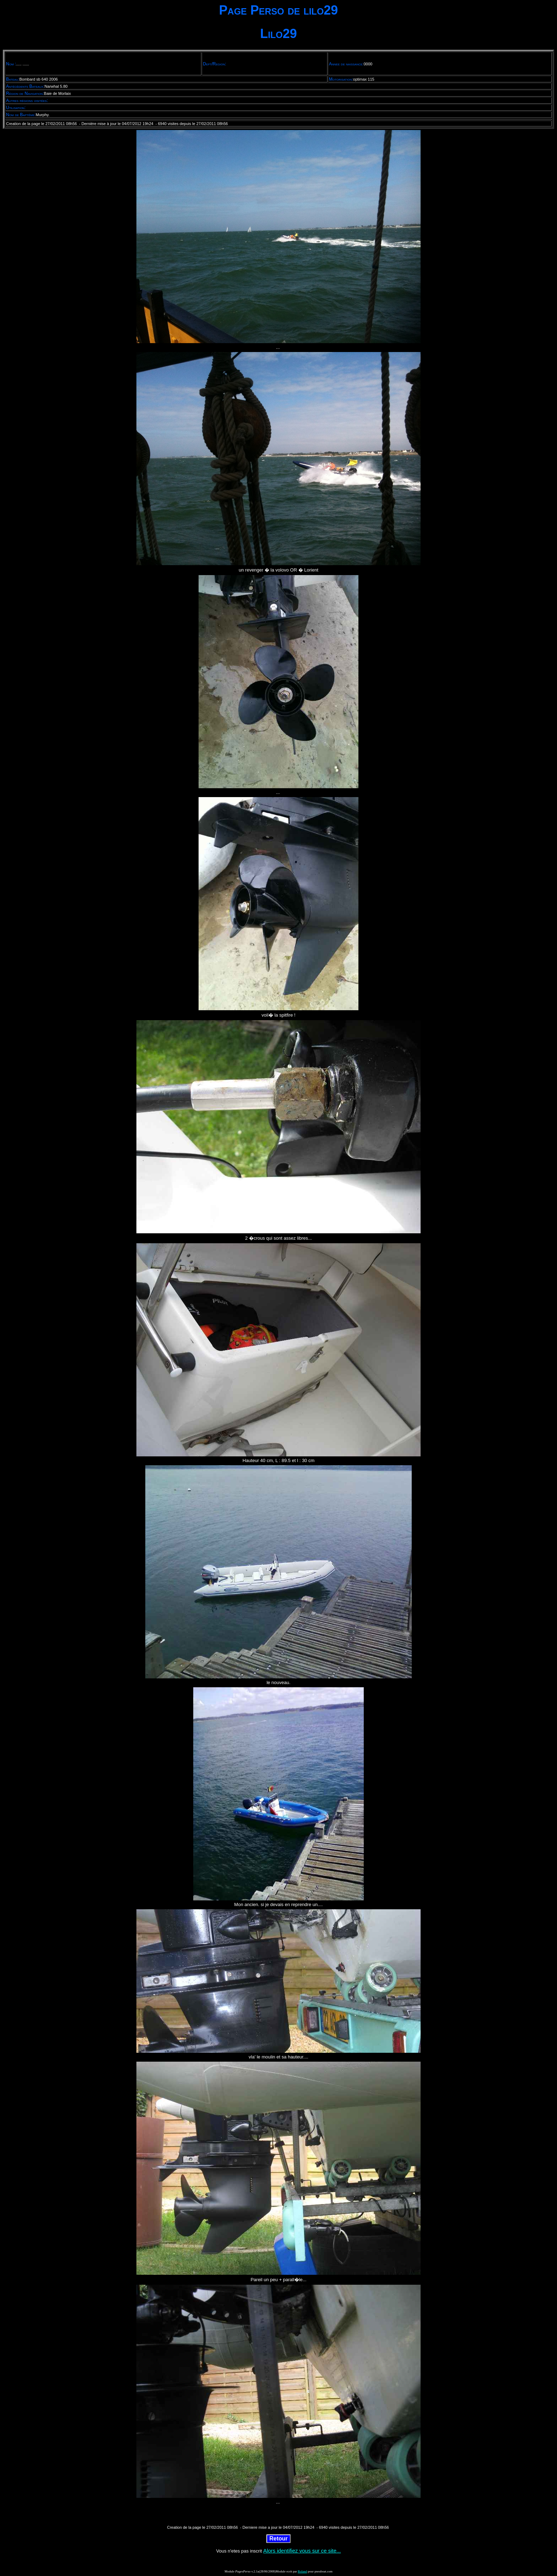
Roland (302, 2571)
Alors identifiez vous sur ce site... (302, 2551)
